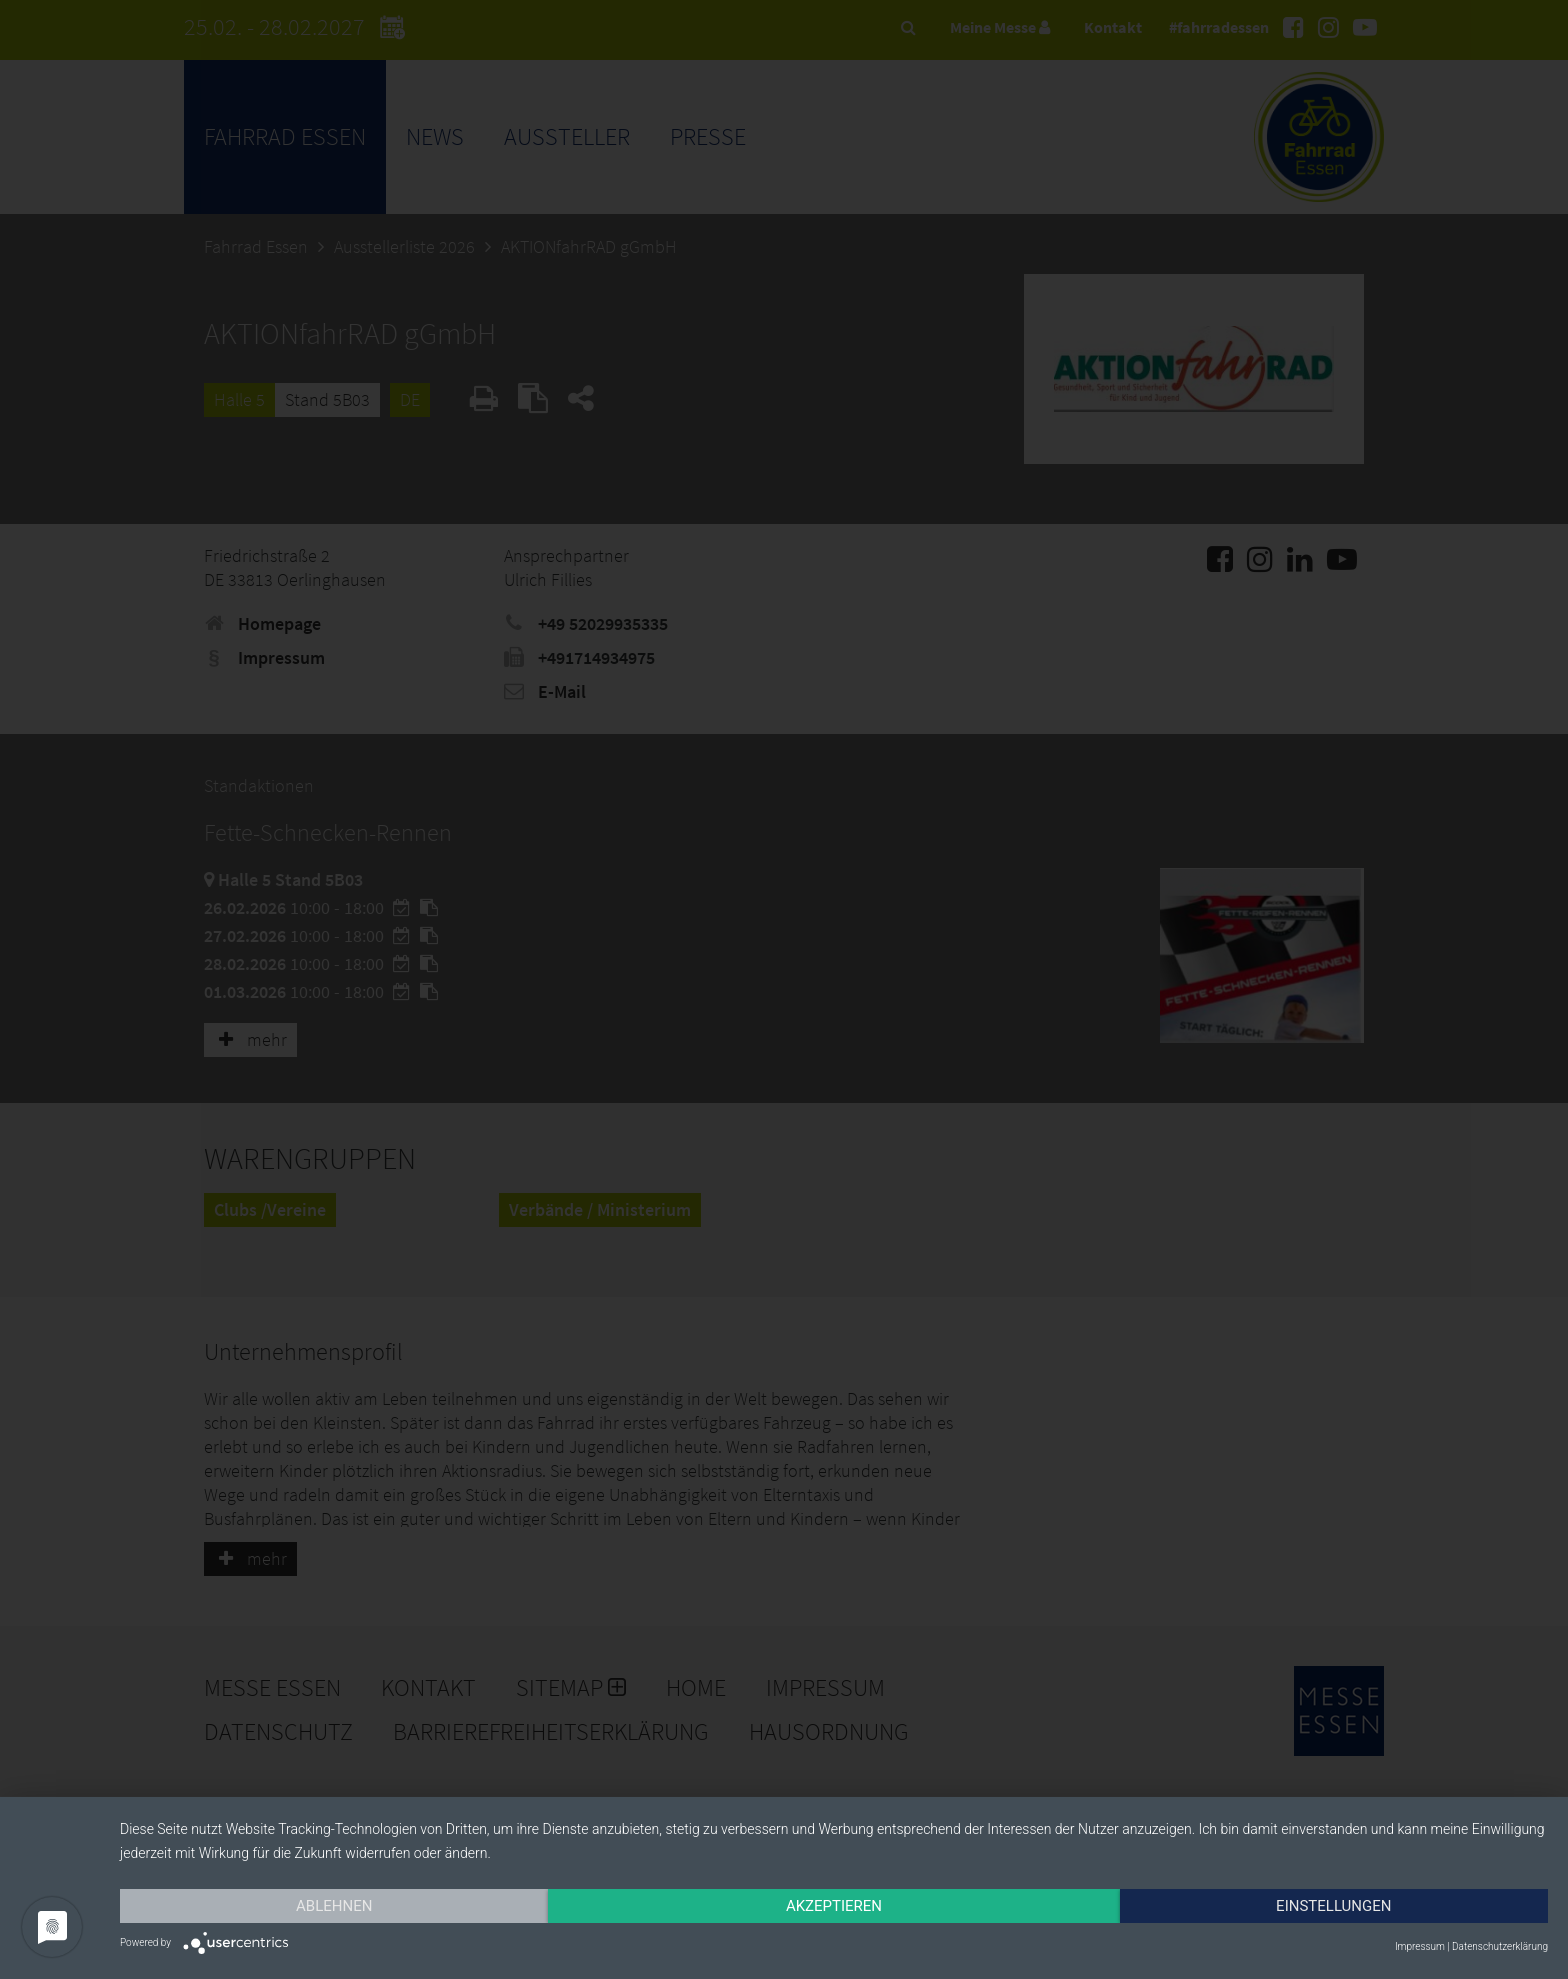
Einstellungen (1333, 1906)
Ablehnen (334, 1906)
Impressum (1420, 1946)
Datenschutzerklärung (1500, 1946)
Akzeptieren (834, 1906)
